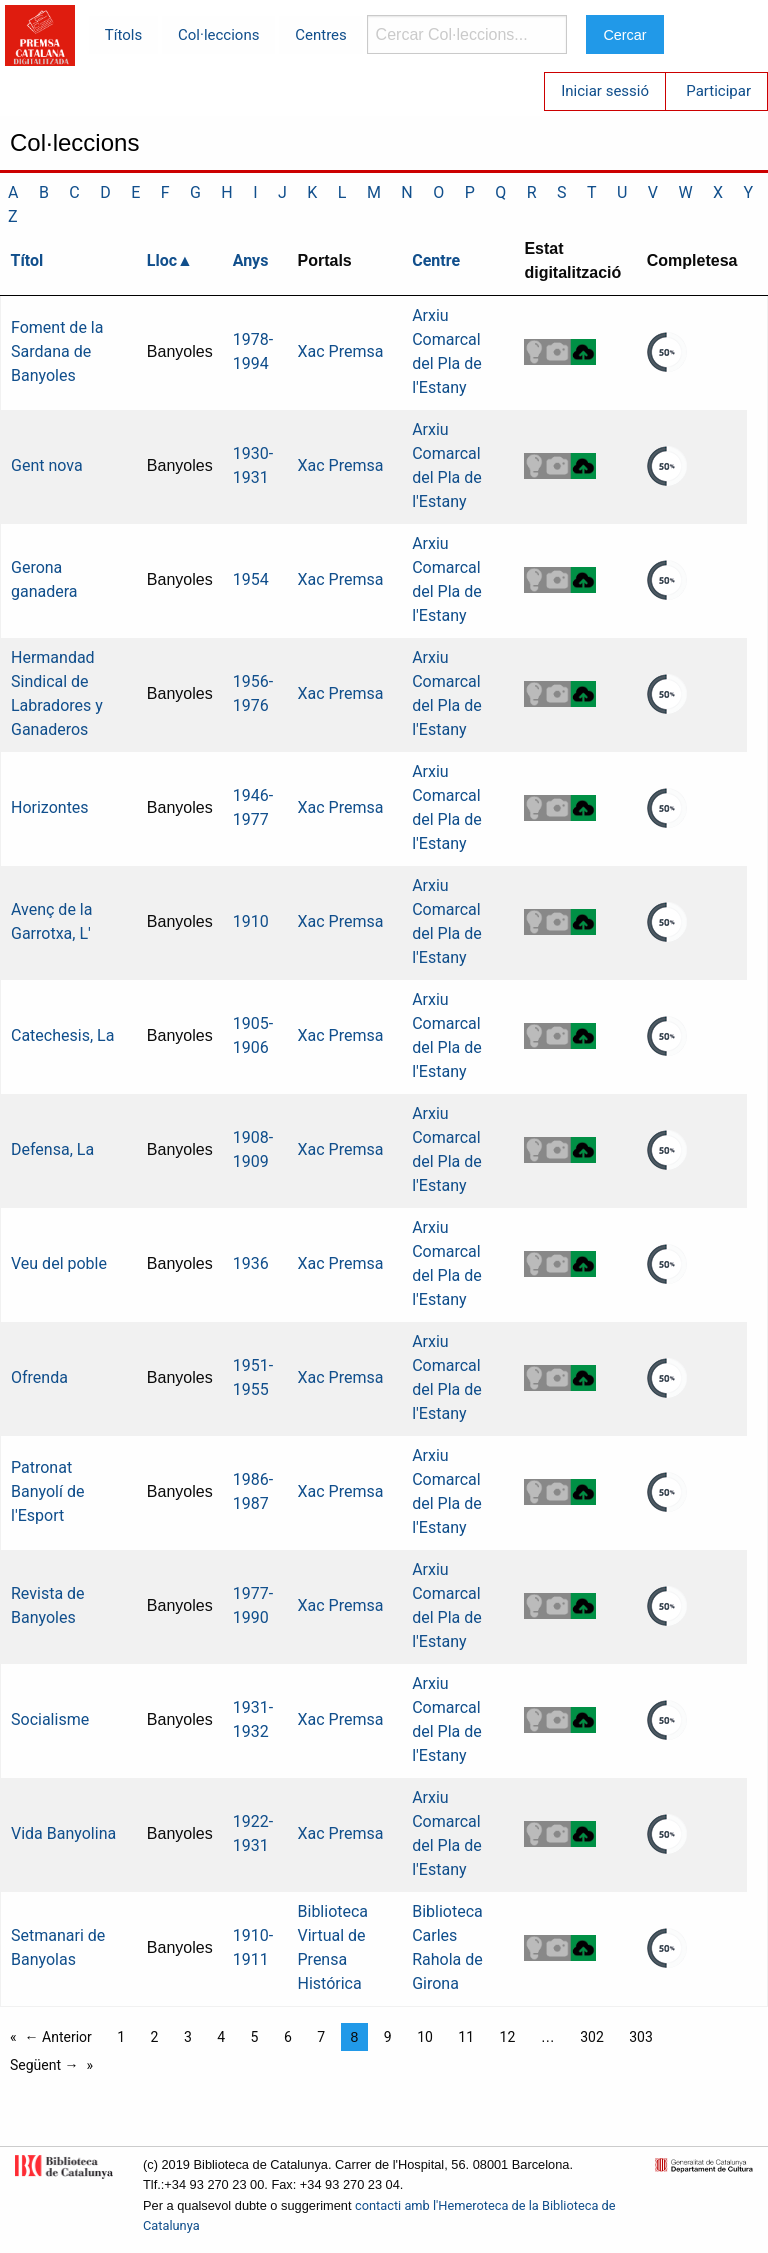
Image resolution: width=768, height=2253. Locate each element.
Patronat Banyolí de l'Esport (47, 1491)
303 (641, 2037)
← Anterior (58, 2037)
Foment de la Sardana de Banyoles (57, 351)
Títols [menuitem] (123, 35)
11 (466, 2037)
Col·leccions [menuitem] (218, 35)
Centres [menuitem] (321, 35)
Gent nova (47, 465)
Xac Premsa (341, 351)
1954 (251, 579)
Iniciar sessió (605, 91)
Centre (436, 260)
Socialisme (50, 1719)
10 (425, 2037)
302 (592, 2037)
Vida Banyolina (63, 1833)
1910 (251, 921)
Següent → (44, 2065)
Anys (251, 260)
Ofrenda (39, 1377)
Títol (27, 260)
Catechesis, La (62, 1035)
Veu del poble (59, 1263)
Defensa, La (52, 1149)
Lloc (162, 260)
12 (508, 2037)
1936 (251, 1263)
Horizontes (50, 807)
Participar (718, 91)
